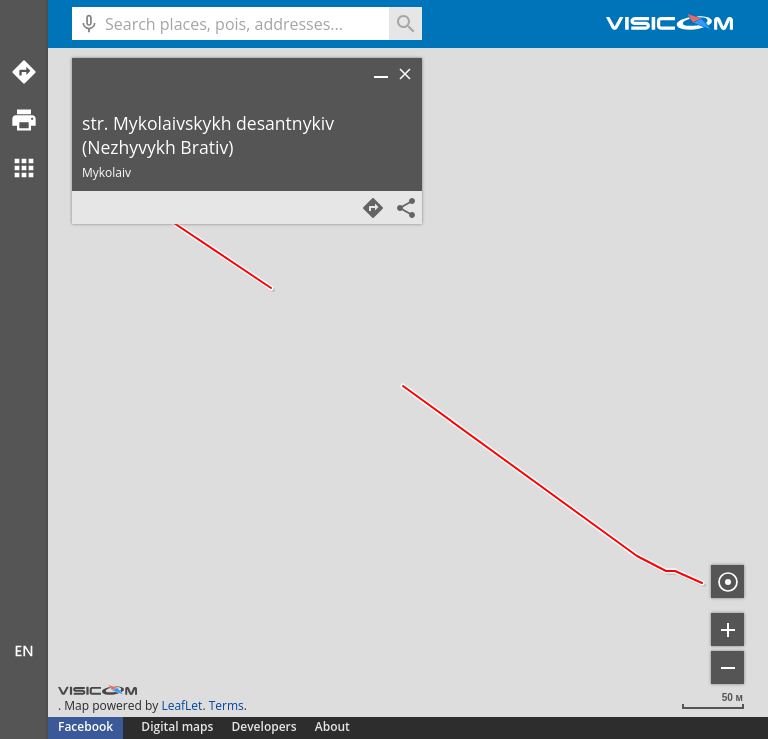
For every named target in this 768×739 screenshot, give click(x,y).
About (332, 726)
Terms (226, 705)
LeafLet (181, 705)
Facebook (85, 726)
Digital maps (178, 726)
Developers (264, 726)
